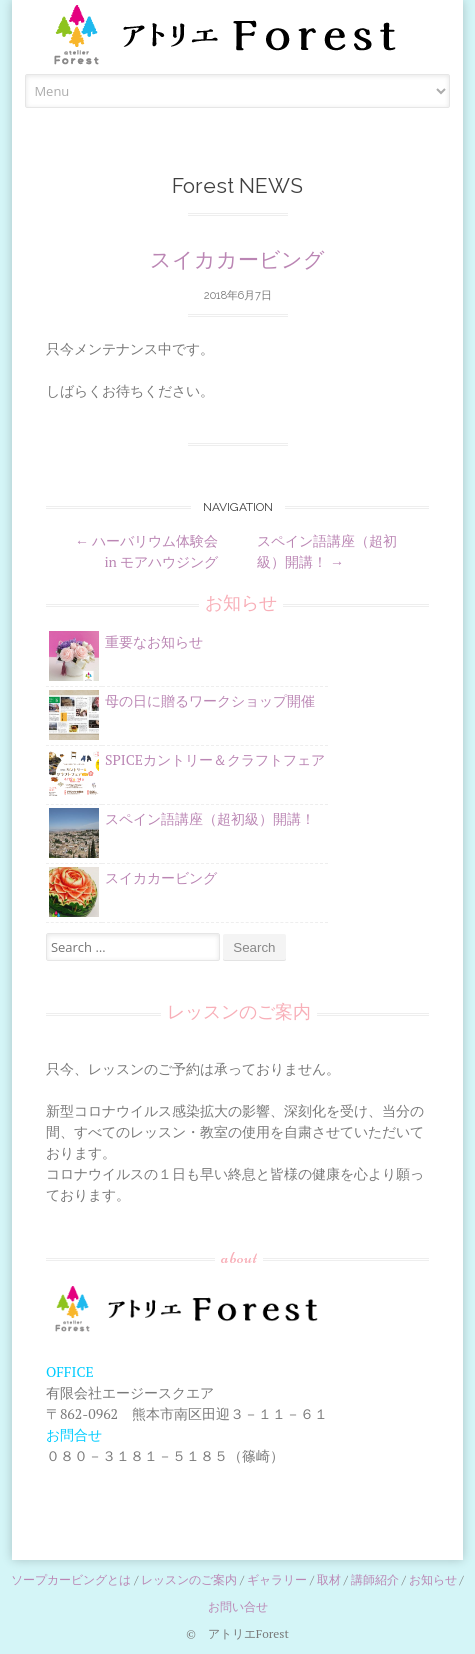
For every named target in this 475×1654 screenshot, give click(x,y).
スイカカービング (237, 259)
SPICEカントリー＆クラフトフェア (215, 759)
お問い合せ (238, 1606)
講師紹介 (375, 1579)
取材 (329, 1579)
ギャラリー (277, 1579)
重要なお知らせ (154, 641)
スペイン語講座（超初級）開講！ (210, 818)
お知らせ (433, 1579)
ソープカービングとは (71, 1579)
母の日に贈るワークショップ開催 (210, 700)
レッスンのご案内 (189, 1579)
